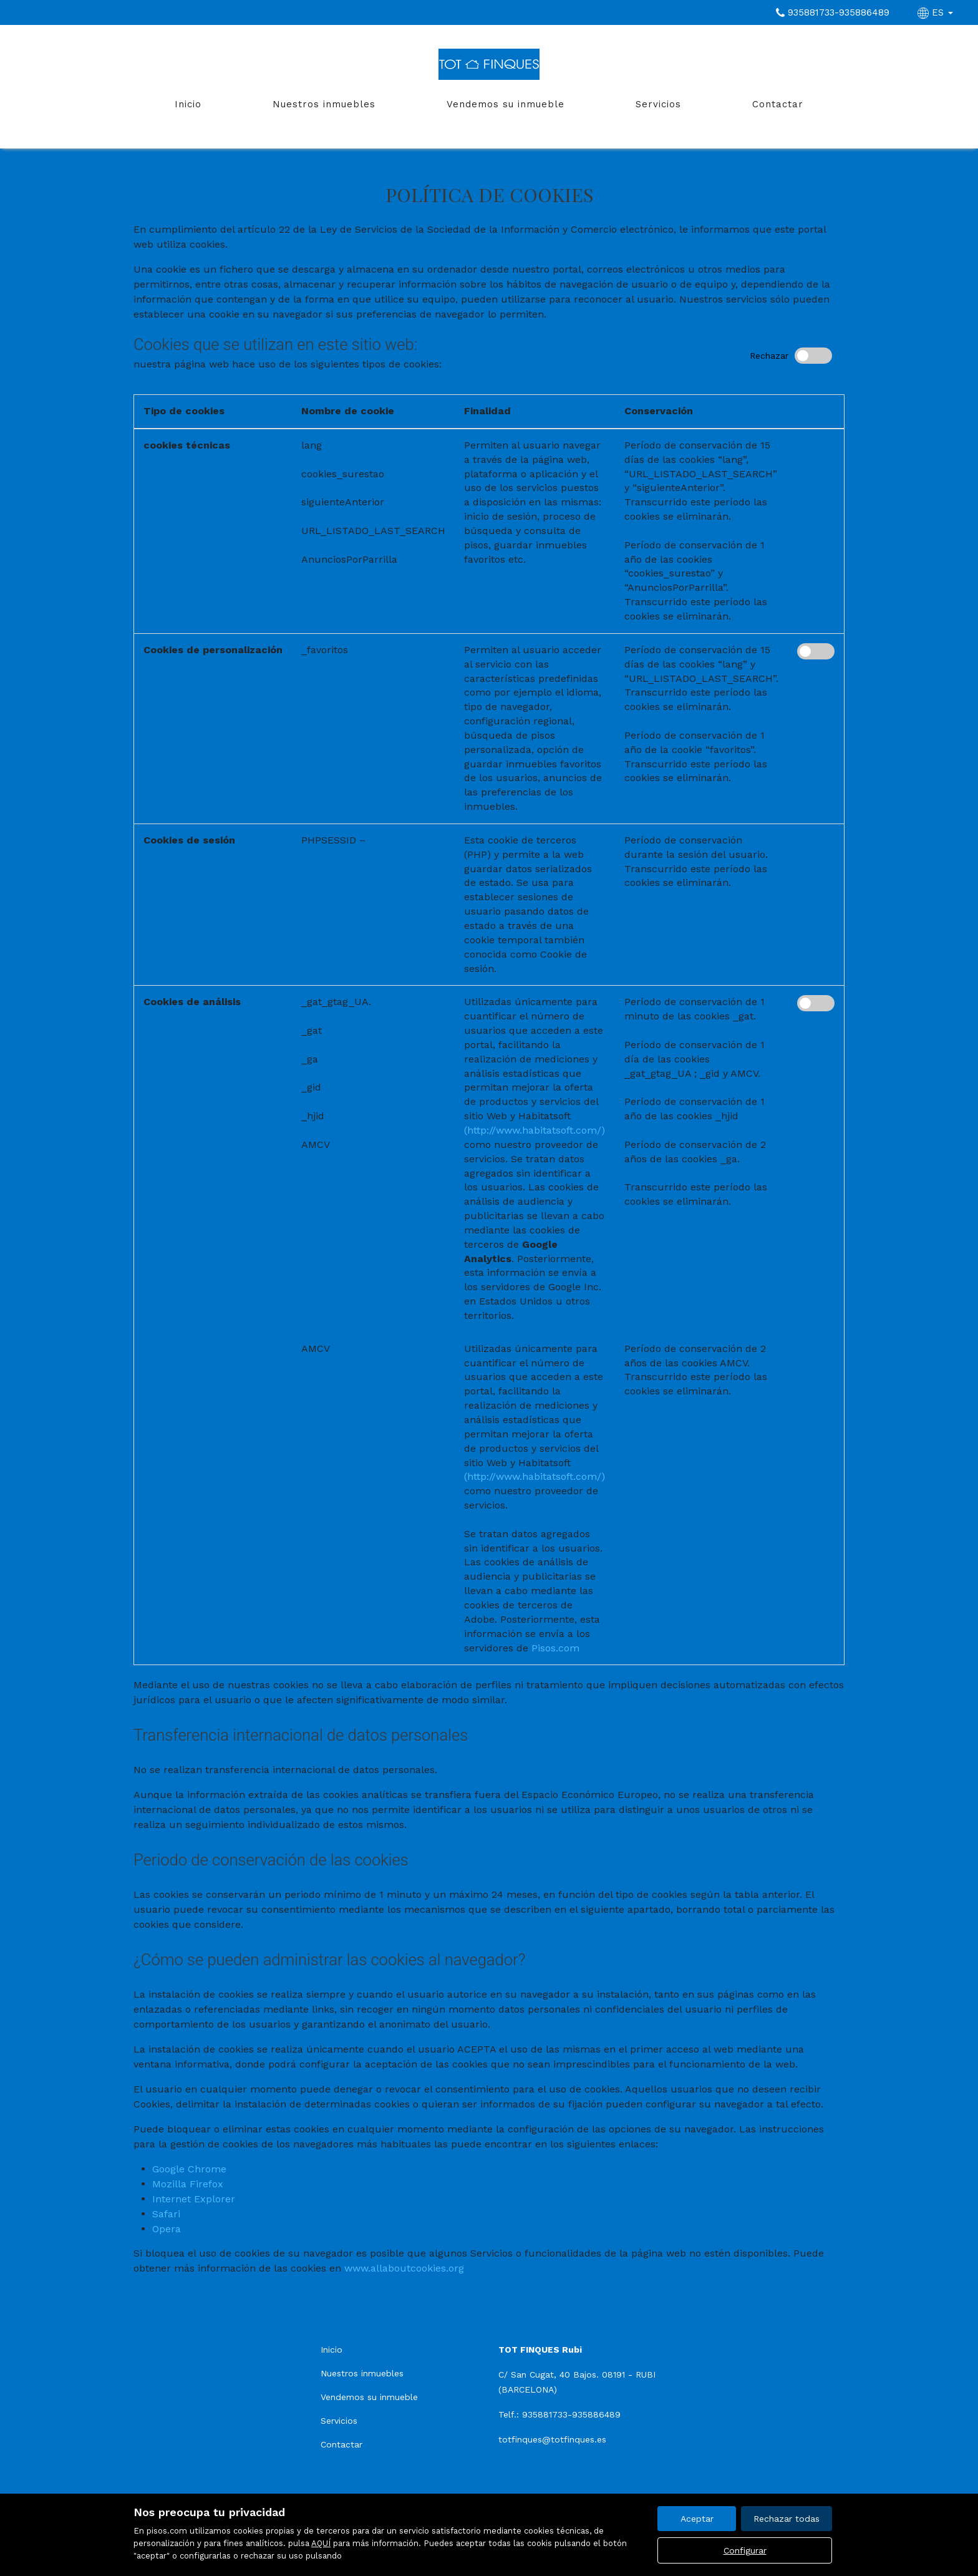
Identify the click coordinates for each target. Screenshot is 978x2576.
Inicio (188, 104)
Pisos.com (555, 1648)
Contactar (777, 104)
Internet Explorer (193, 2199)
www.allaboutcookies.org (404, 2268)
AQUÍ (321, 2543)
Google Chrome (189, 2169)
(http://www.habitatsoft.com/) (534, 1130)
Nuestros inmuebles (324, 104)
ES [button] (936, 12)
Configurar (745, 2550)
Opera (166, 2229)
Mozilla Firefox (187, 2184)
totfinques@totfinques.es (552, 2439)
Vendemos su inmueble (505, 104)
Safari (166, 2214)
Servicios (658, 104)
